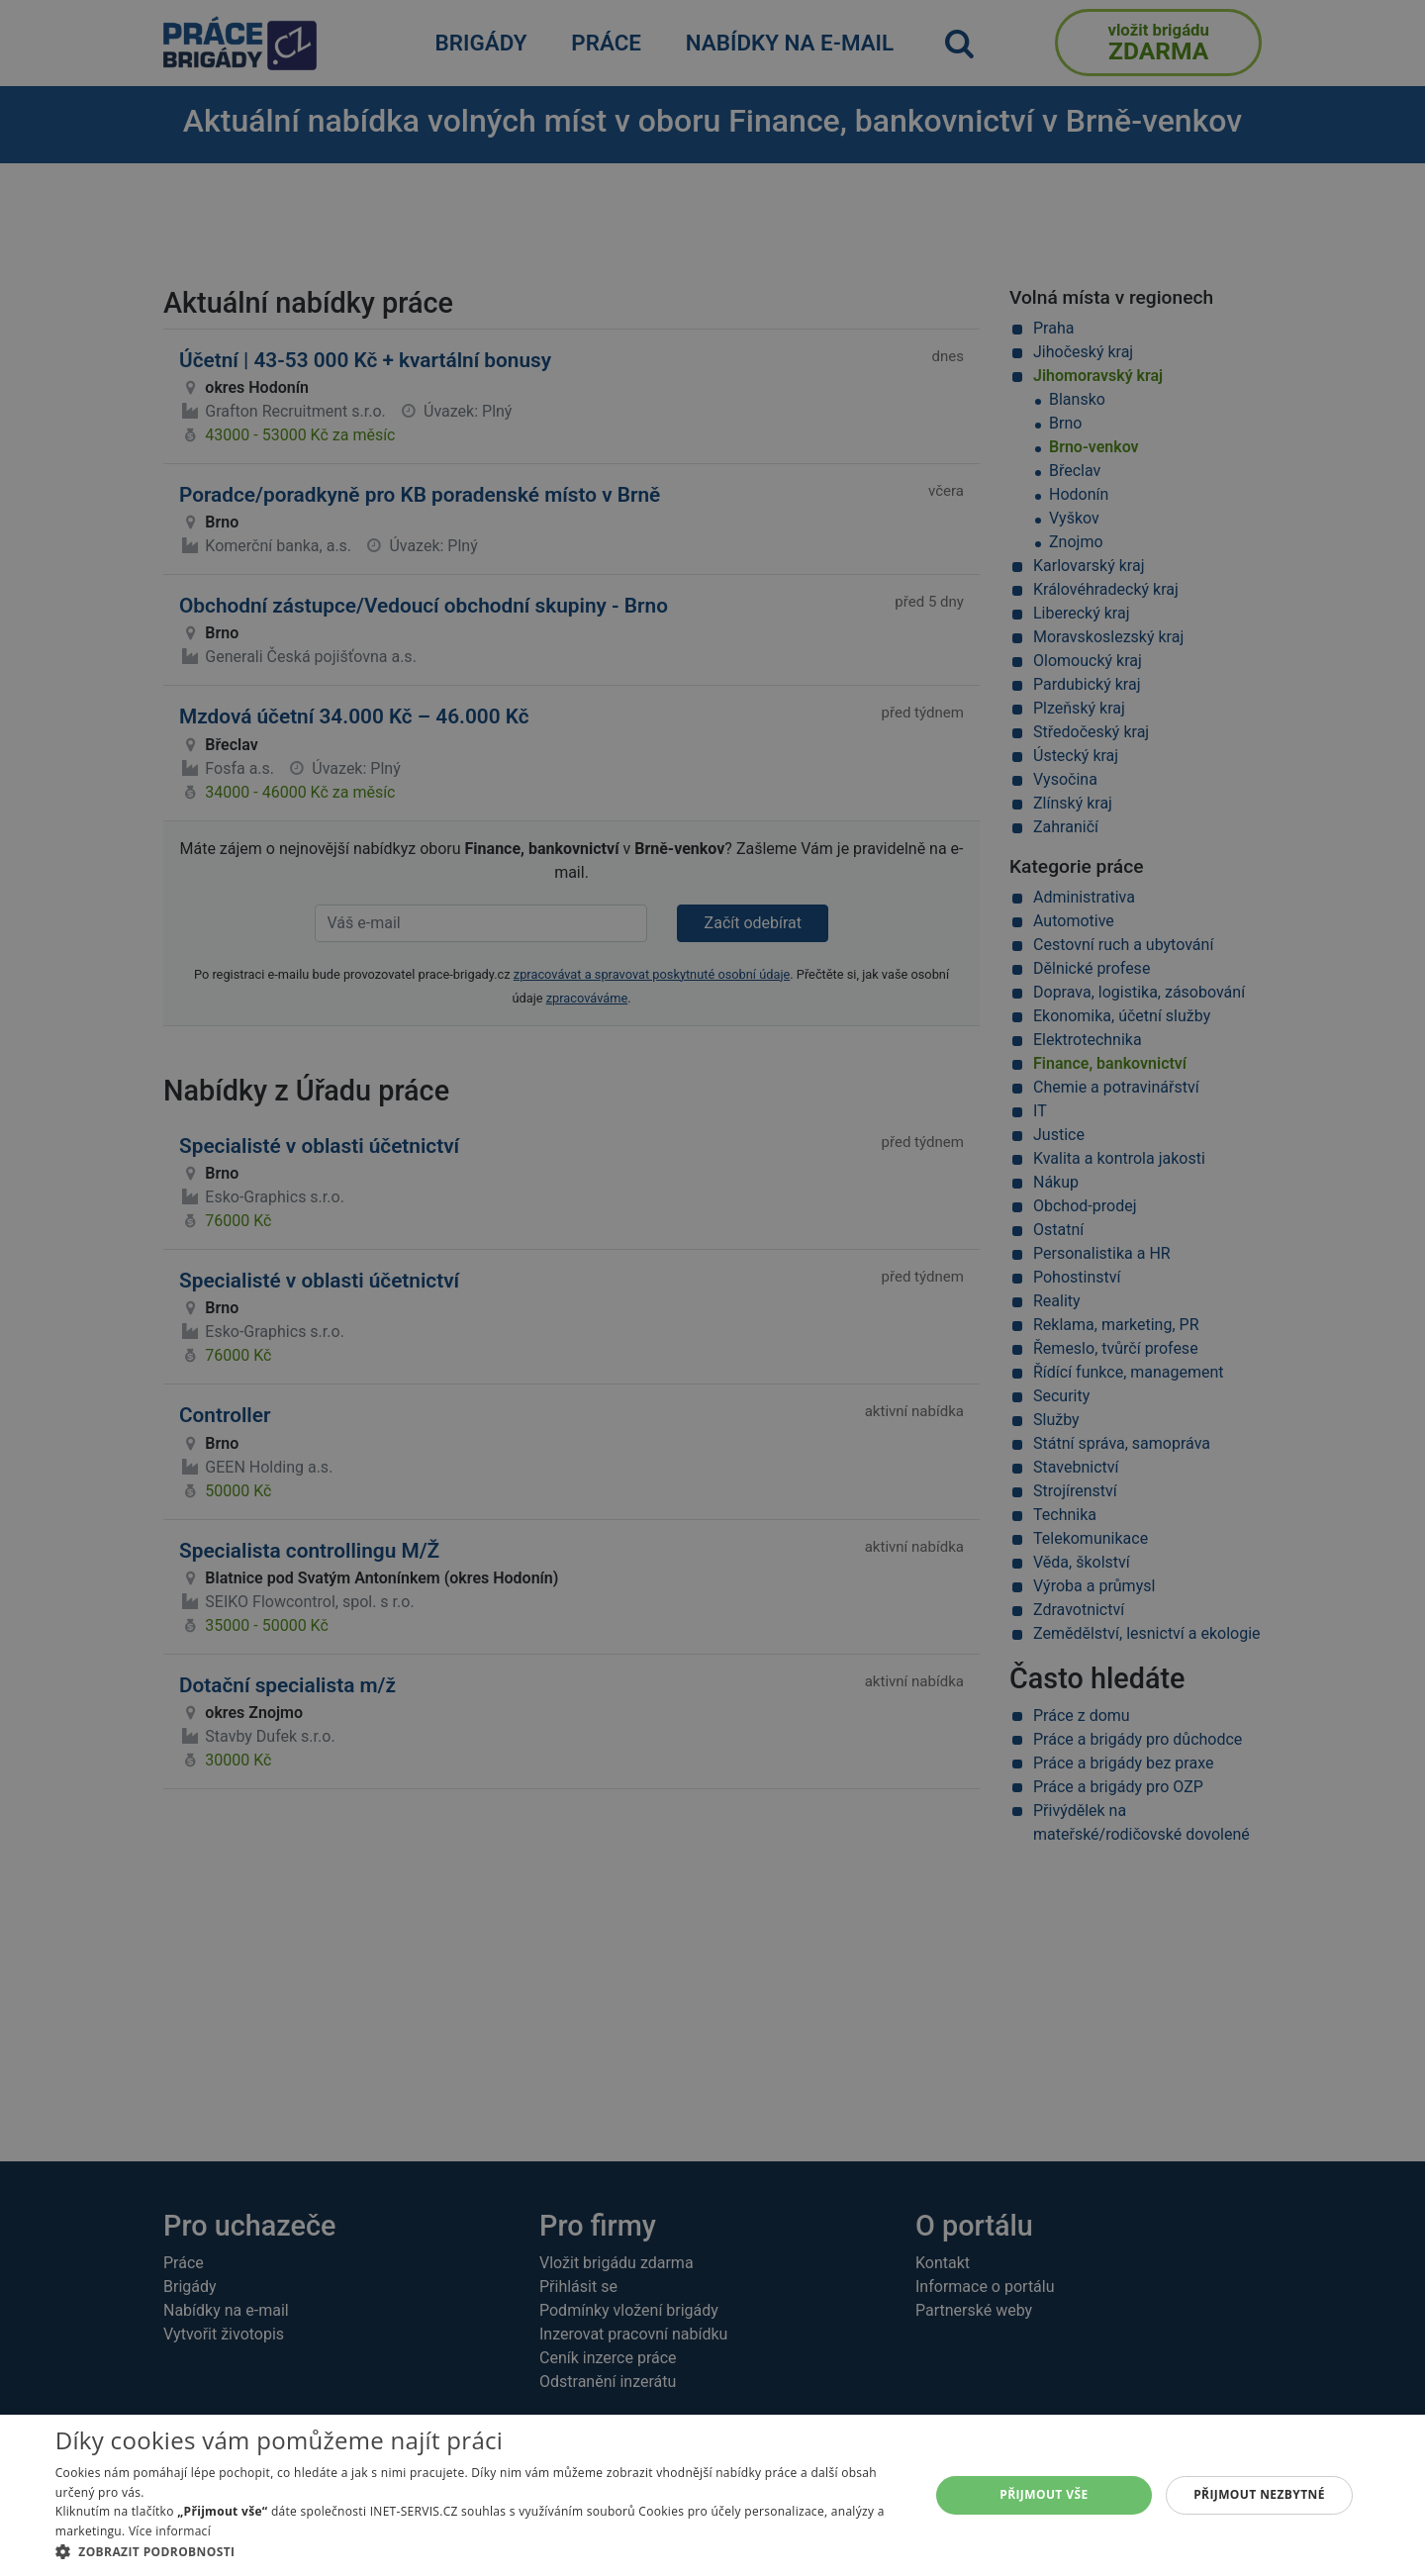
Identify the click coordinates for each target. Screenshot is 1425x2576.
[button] (479, 2551)
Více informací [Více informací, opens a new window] (170, 2531)
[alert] (712, 1288)
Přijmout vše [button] (1043, 2494)
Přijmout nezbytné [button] (1259, 2494)
